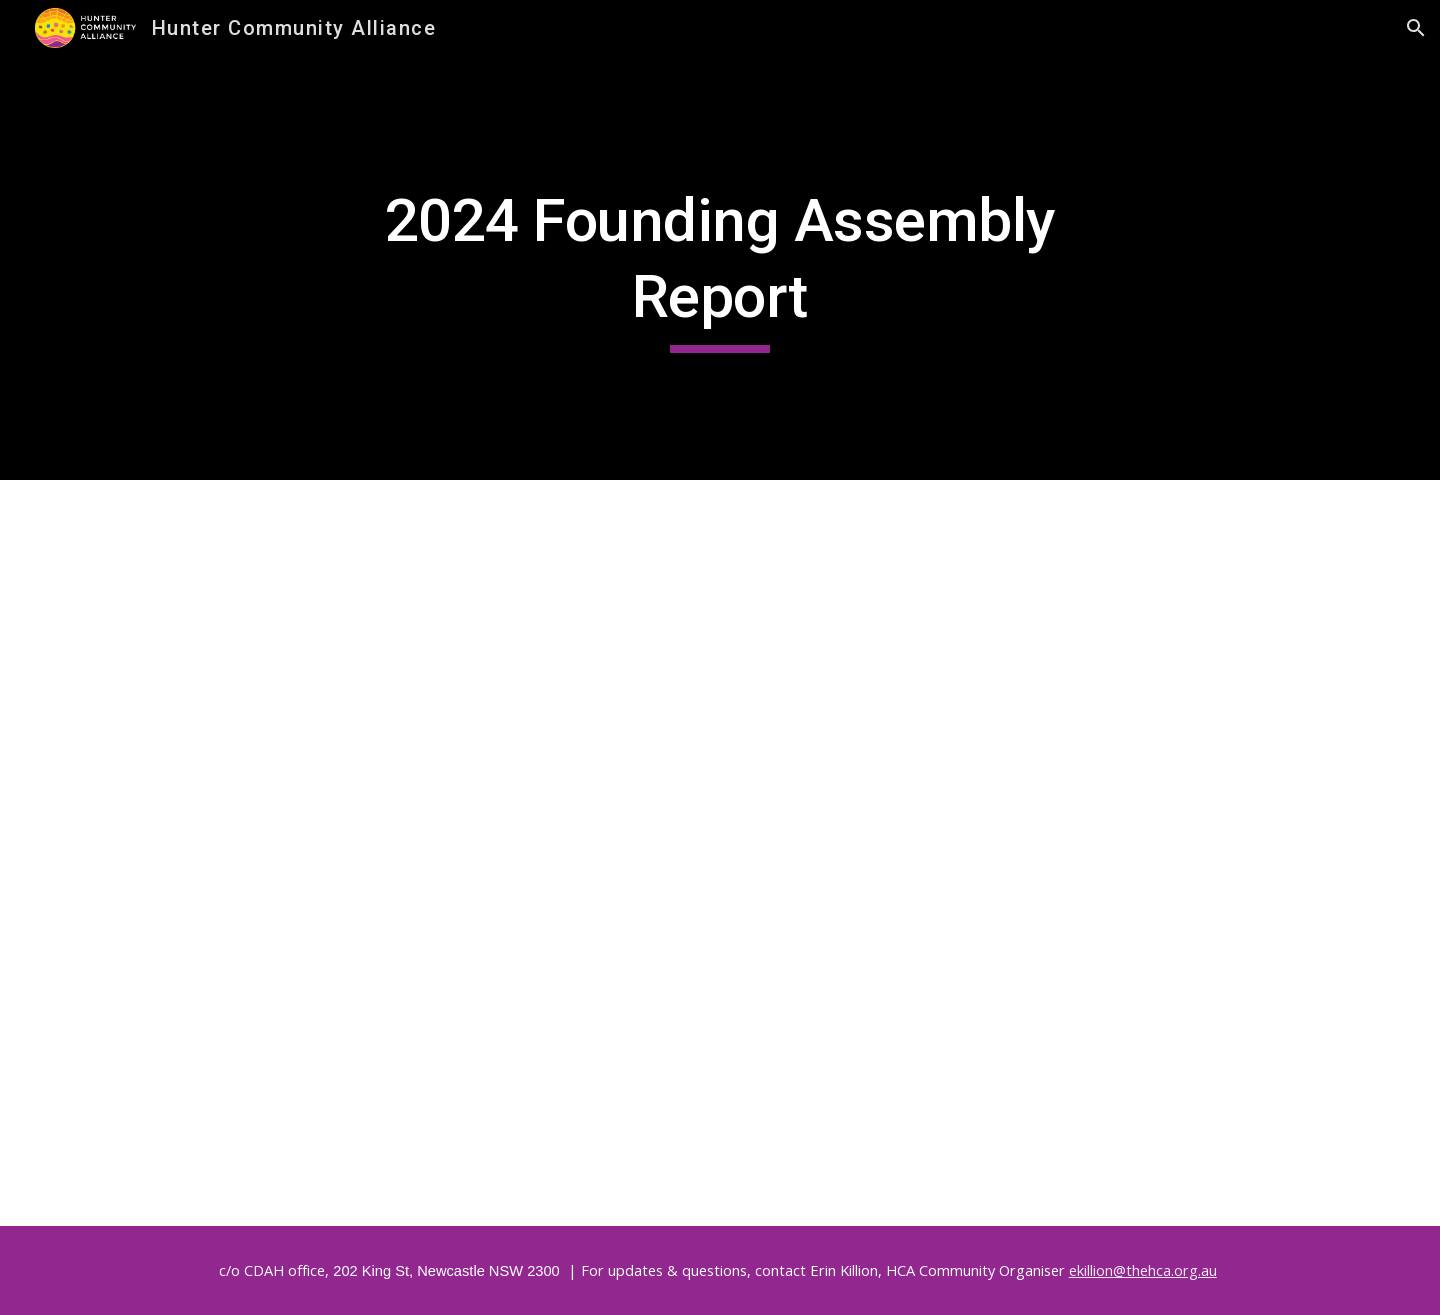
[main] (720, 267)
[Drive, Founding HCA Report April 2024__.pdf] (719, 853)
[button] (1416, 28)
